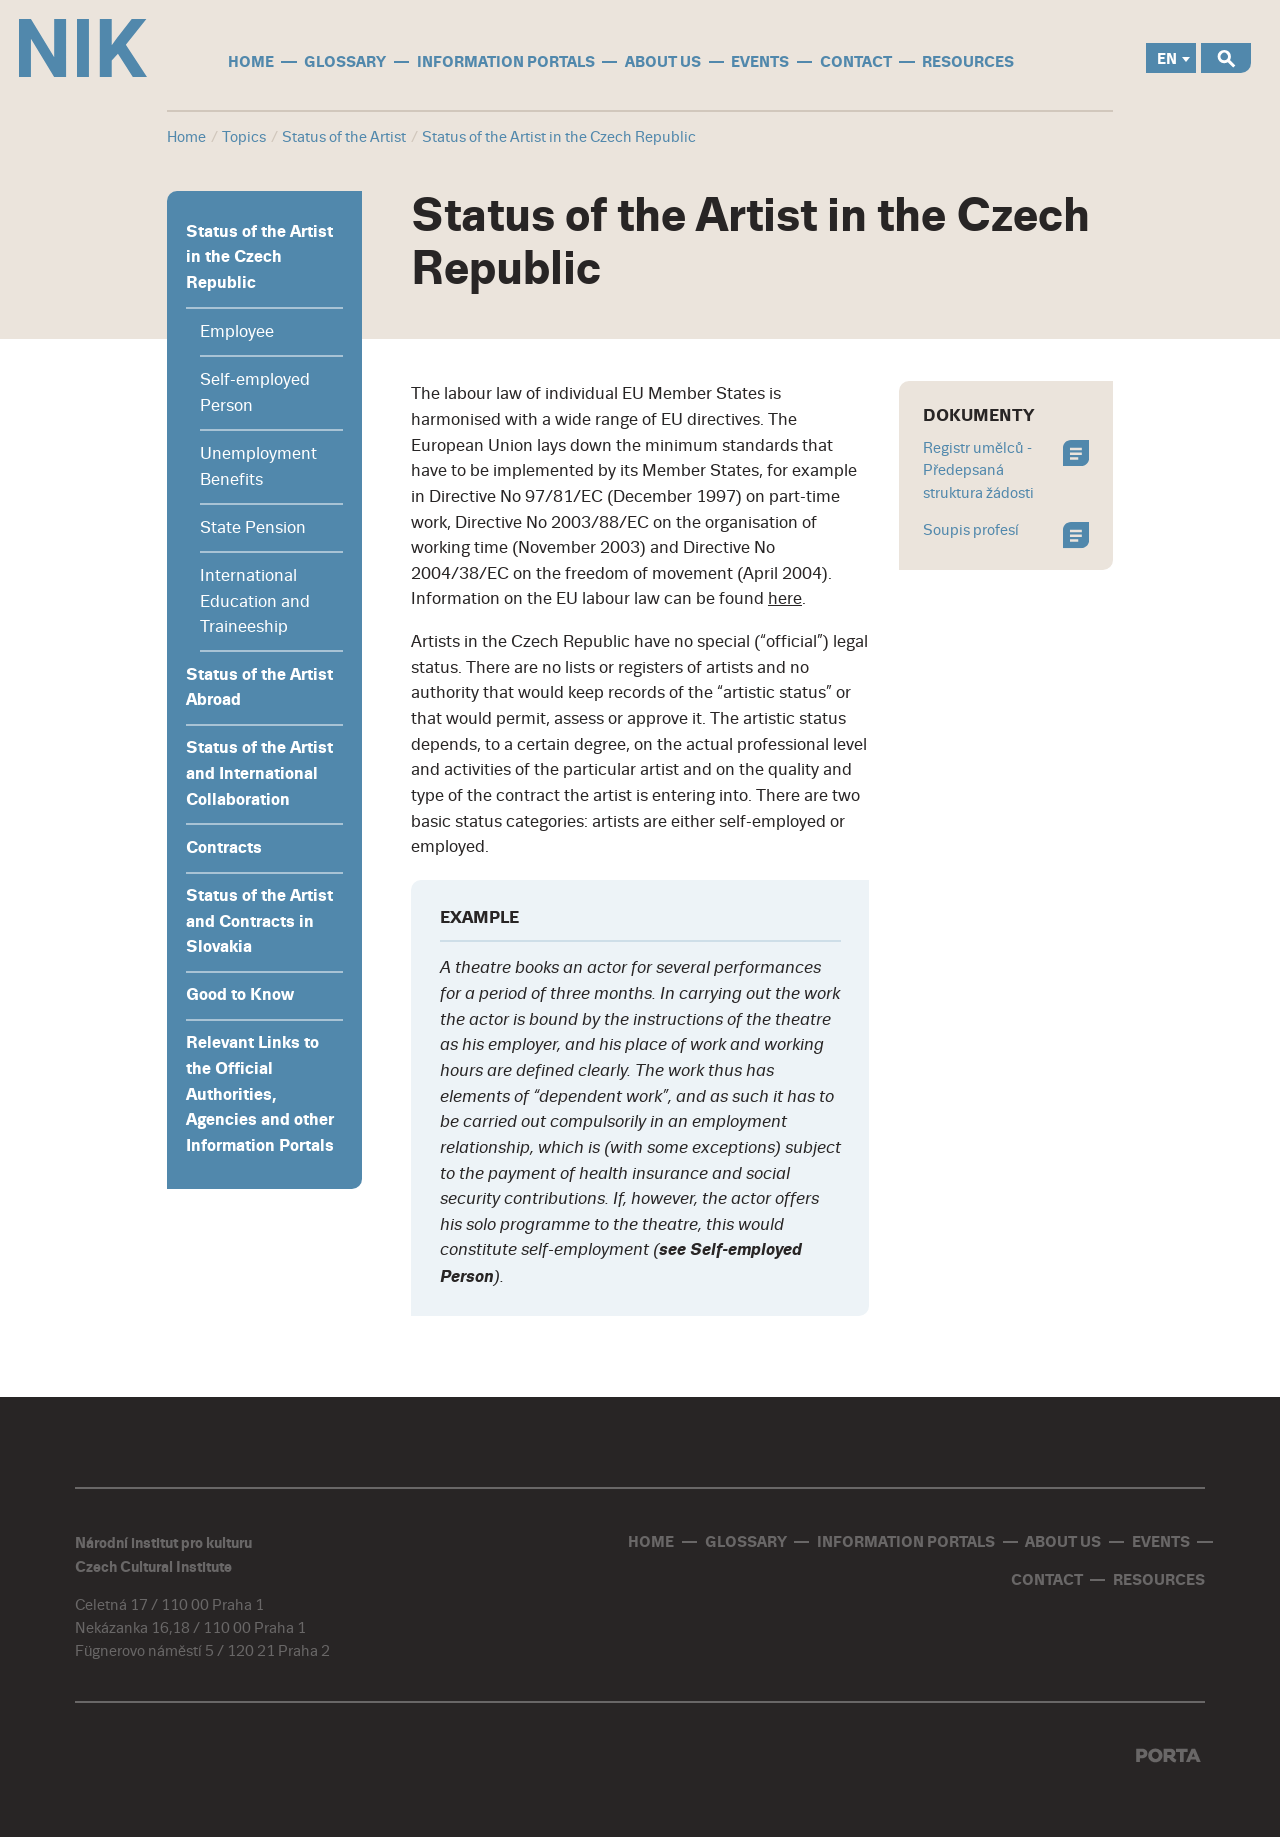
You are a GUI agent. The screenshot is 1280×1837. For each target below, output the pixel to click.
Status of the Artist (344, 137)
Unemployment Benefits (258, 466)
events (760, 62)
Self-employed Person (255, 392)
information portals (506, 62)
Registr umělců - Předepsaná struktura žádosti (1006, 471)
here (785, 598)
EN (1167, 59)
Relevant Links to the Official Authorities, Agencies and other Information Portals (260, 1094)
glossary (345, 62)
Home (186, 137)
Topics (244, 137)
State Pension (253, 527)
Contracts (224, 848)
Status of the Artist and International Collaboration (259, 773)
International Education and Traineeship (255, 601)
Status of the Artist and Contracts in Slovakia (259, 921)
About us (663, 62)
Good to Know (240, 995)
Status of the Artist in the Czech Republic (259, 257)
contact (856, 62)
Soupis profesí (1006, 532)
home (251, 62)
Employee (237, 331)
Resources (968, 62)
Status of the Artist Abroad (259, 688)
